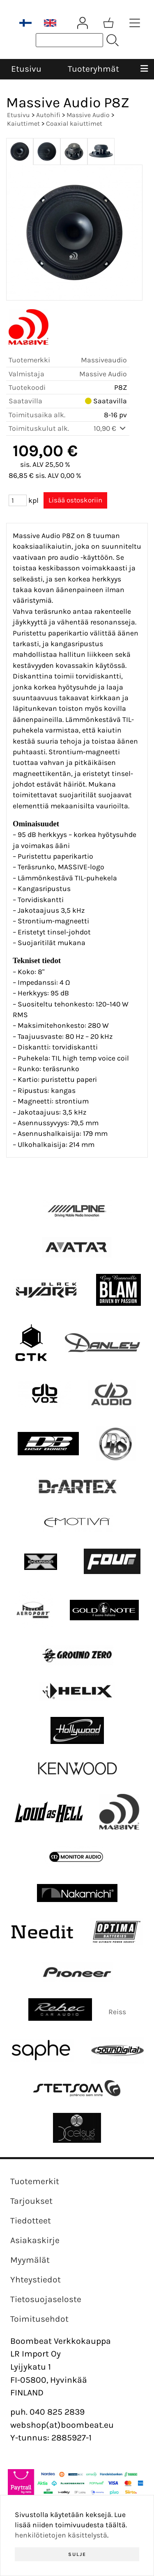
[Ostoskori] (108, 23)
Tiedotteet (30, 2220)
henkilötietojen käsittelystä (61, 2535)
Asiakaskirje (35, 2240)
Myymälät (30, 2260)
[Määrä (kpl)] (18, 500)
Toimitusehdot (39, 2319)
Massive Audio (88, 115)
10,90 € (110, 428)
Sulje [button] (77, 2554)
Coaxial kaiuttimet (74, 123)
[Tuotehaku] (69, 40)
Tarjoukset (31, 2201)
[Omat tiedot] (82, 23)
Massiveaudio (104, 360)
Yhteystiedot (35, 2279)
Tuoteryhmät (93, 69)
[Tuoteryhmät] (135, 23)
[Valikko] (144, 69)
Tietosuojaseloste (45, 2299)
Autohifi (48, 115)
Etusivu (26, 69)
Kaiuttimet (23, 123)
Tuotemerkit (34, 2181)
